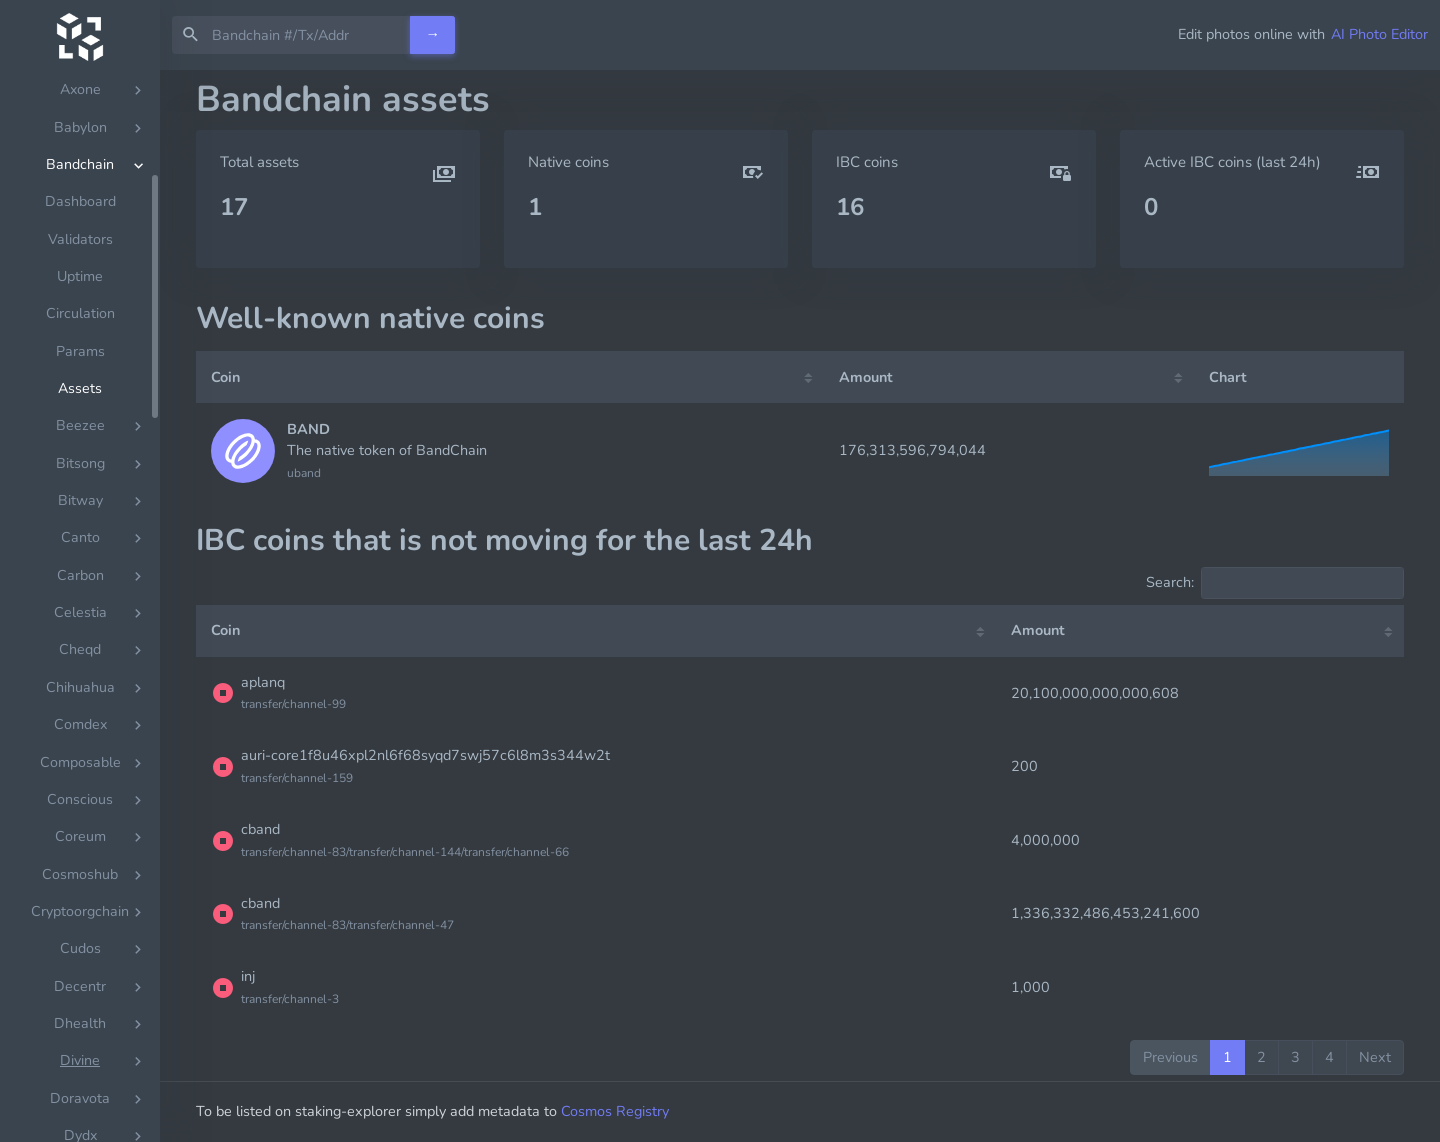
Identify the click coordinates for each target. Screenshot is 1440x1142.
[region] (80, 606)
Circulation (80, 338)
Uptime (80, 301)
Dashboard (80, 226)
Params (80, 376)
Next (1375, 1057)
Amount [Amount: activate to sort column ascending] (866, 377)
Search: (1275, 583)
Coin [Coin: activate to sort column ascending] (225, 377)
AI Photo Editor (1379, 34)
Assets (80, 413)
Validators (80, 264)
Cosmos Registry (615, 1111)
